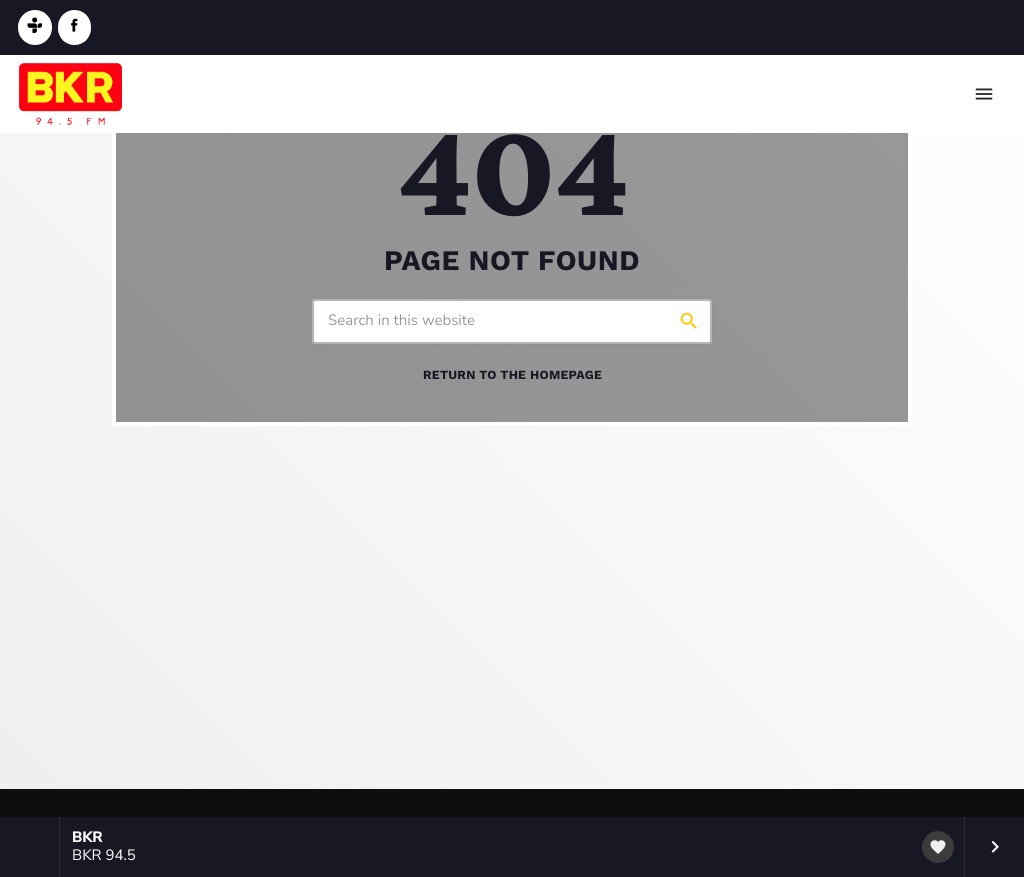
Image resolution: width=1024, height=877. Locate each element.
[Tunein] (35, 27)
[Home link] (70, 94)
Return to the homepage (512, 375)
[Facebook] (75, 27)
